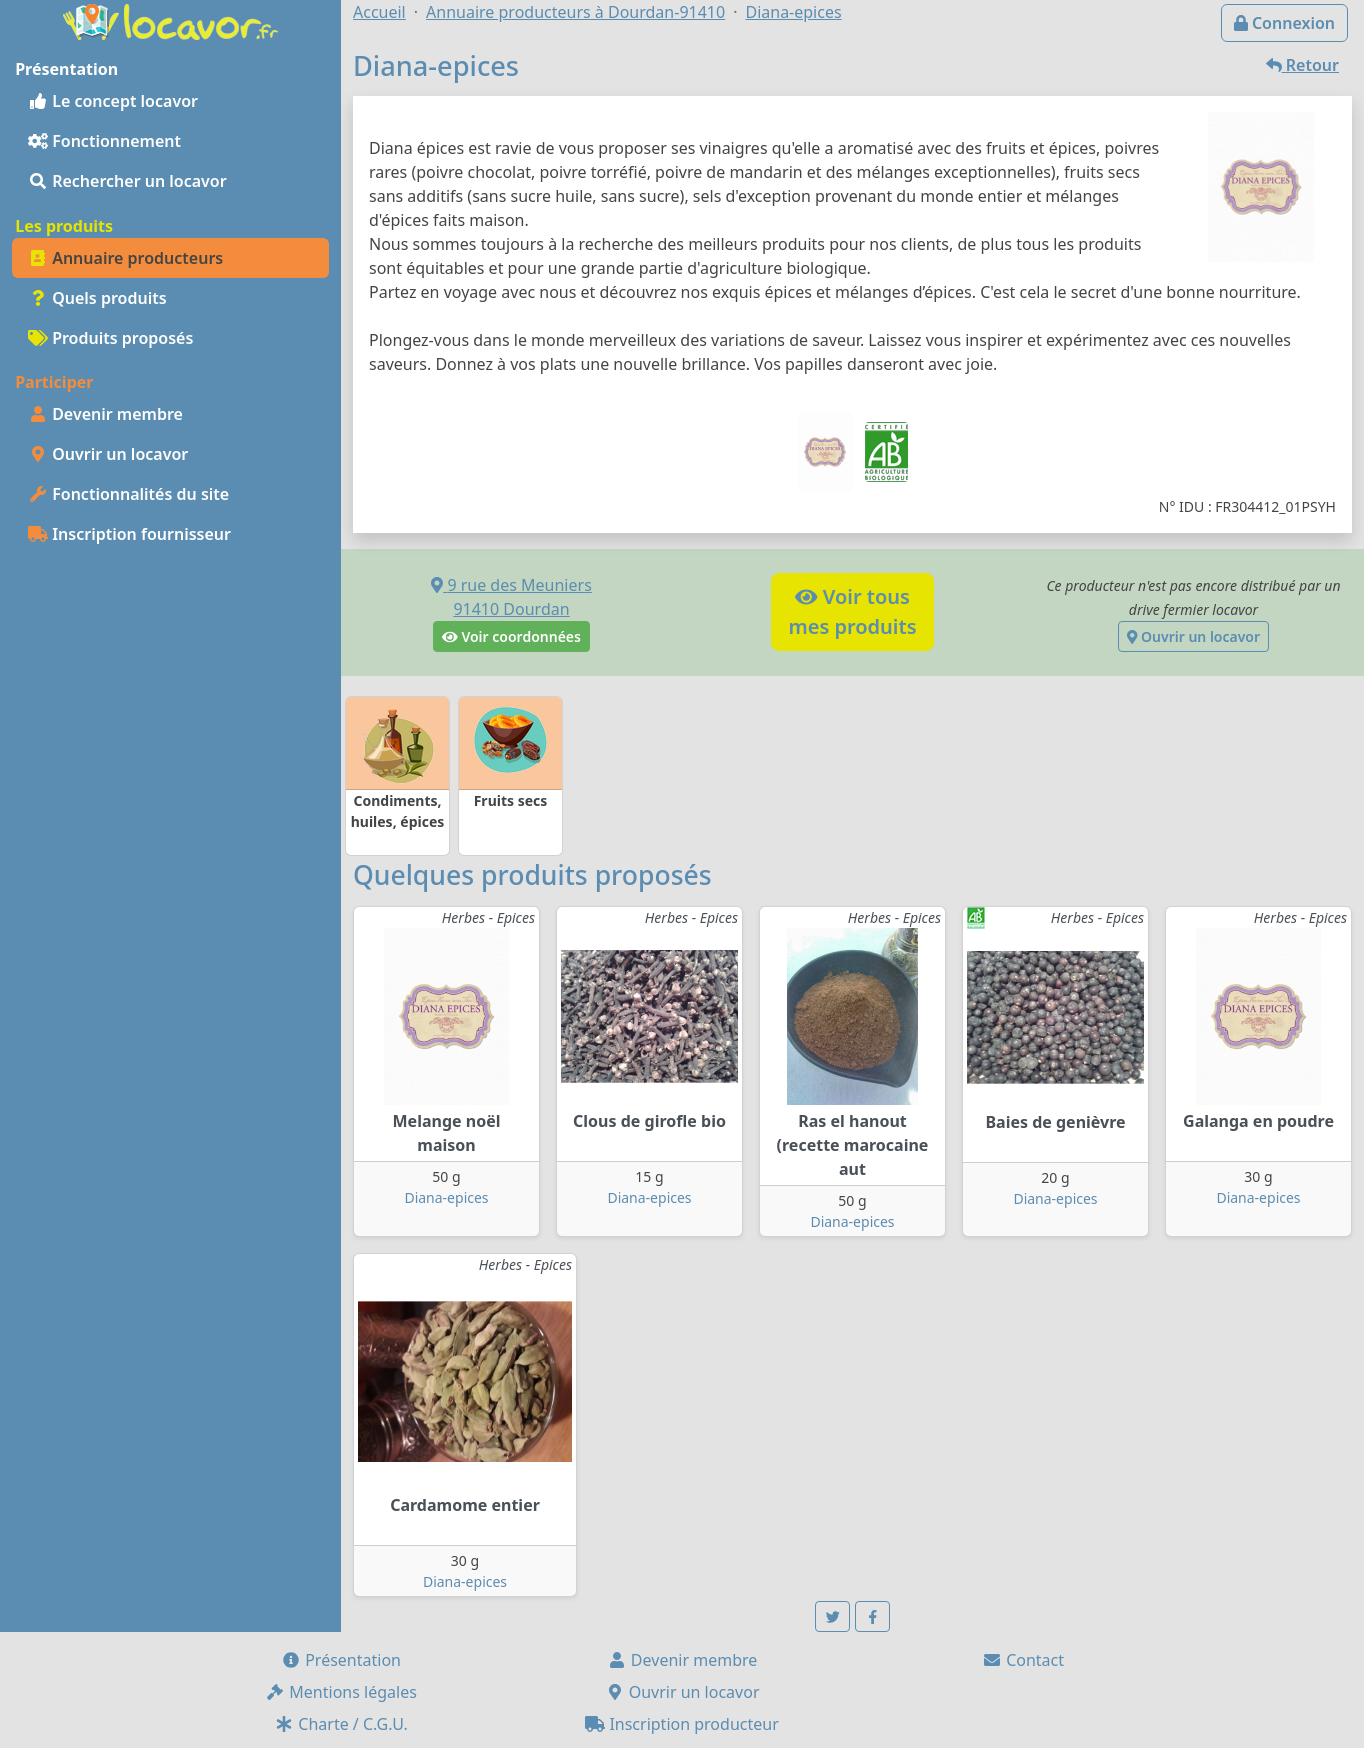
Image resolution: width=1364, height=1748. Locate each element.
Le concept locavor (113, 101)
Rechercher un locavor (127, 181)
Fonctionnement (104, 141)
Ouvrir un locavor (108, 454)
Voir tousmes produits (852, 611)
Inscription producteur (682, 1724)
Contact (1023, 1660)
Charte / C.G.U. (341, 1724)
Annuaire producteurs (125, 258)
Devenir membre (105, 414)
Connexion (1284, 23)
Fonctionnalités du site (128, 494)
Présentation (341, 1660)
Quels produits (97, 298)
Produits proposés (110, 338)
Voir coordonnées (511, 636)
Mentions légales (341, 1692)
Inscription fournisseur (129, 534)
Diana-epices (446, 1197)
